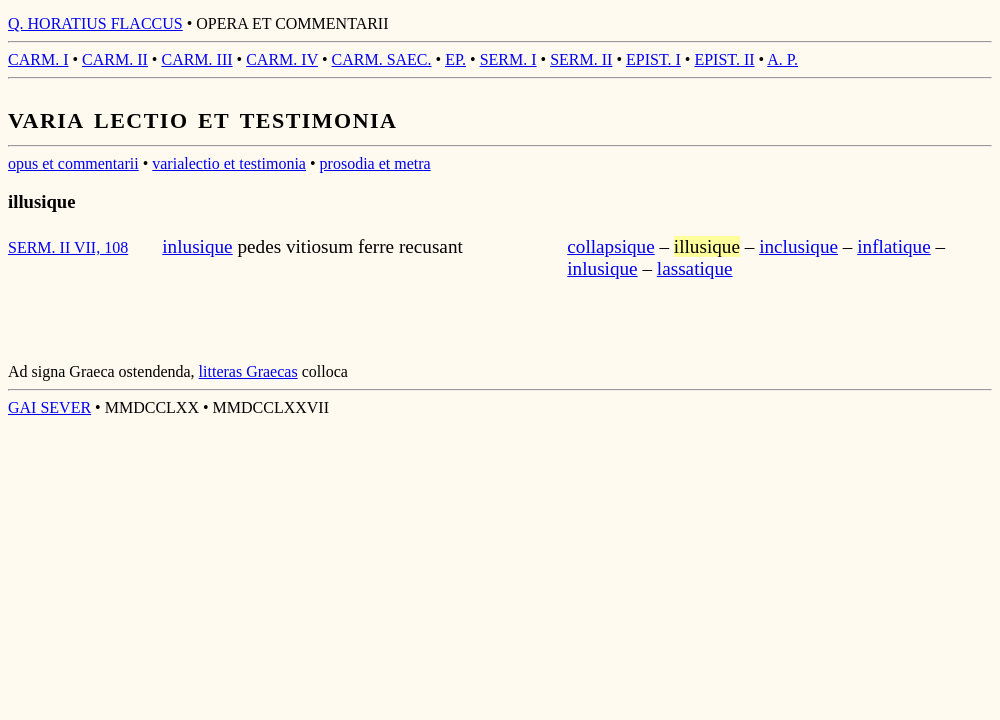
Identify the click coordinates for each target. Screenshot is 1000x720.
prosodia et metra (375, 163)
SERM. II (581, 59)
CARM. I (38, 59)
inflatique (894, 246)
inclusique (798, 246)
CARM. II (115, 59)
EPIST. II (724, 59)
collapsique (610, 246)
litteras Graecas (248, 371)
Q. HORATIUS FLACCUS (95, 23)
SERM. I (508, 59)
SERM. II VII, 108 (68, 247)
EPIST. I (653, 59)
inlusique (197, 246)
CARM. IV (282, 59)
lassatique (695, 268)
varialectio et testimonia (229, 163)
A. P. (782, 59)
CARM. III (196, 59)
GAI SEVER (49, 407)
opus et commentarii (73, 163)
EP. (455, 59)
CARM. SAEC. (382, 59)
